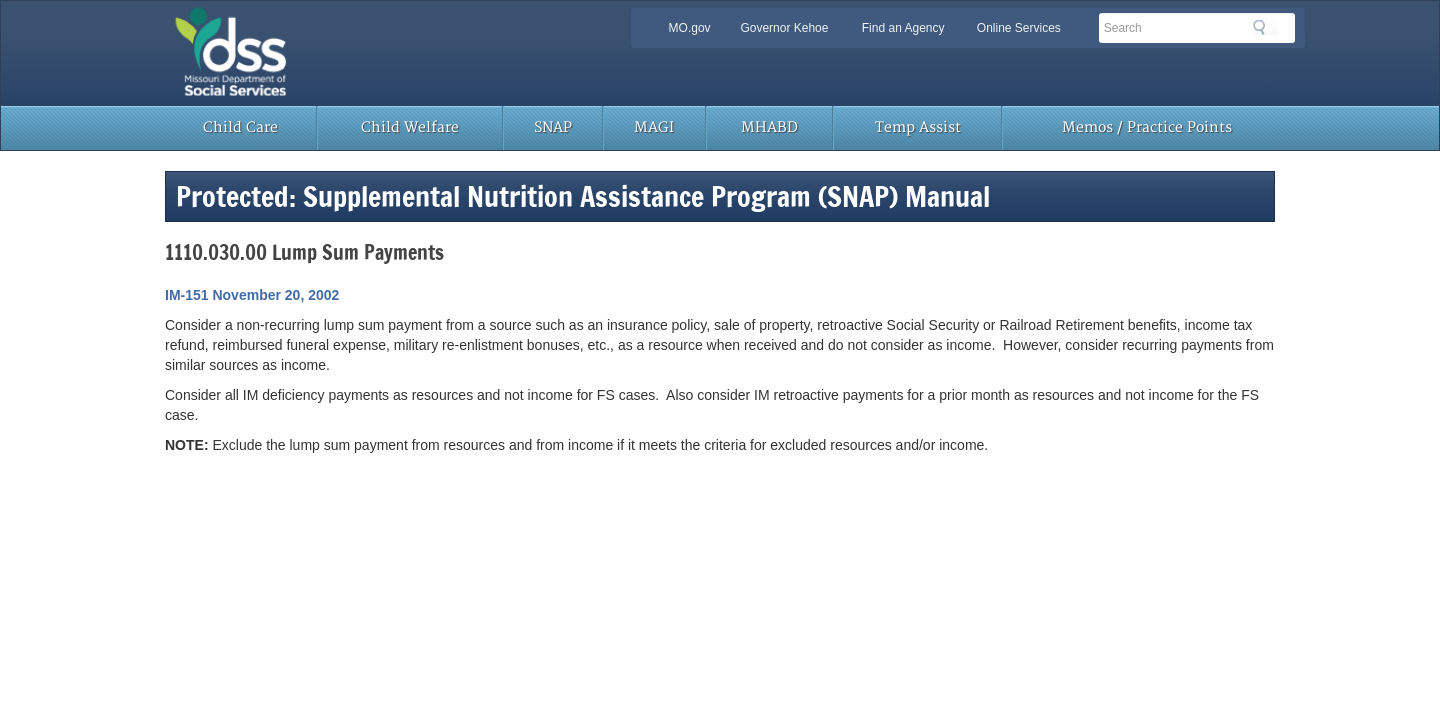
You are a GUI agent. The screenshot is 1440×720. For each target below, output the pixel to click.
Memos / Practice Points (1147, 127)
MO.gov (690, 28)
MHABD (769, 127)
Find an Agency (903, 28)
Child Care (240, 127)
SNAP (553, 127)
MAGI (654, 127)
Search (1265, 27)
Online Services (1019, 28)
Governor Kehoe (784, 28)
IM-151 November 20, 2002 (252, 295)
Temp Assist (918, 127)
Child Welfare (410, 127)
